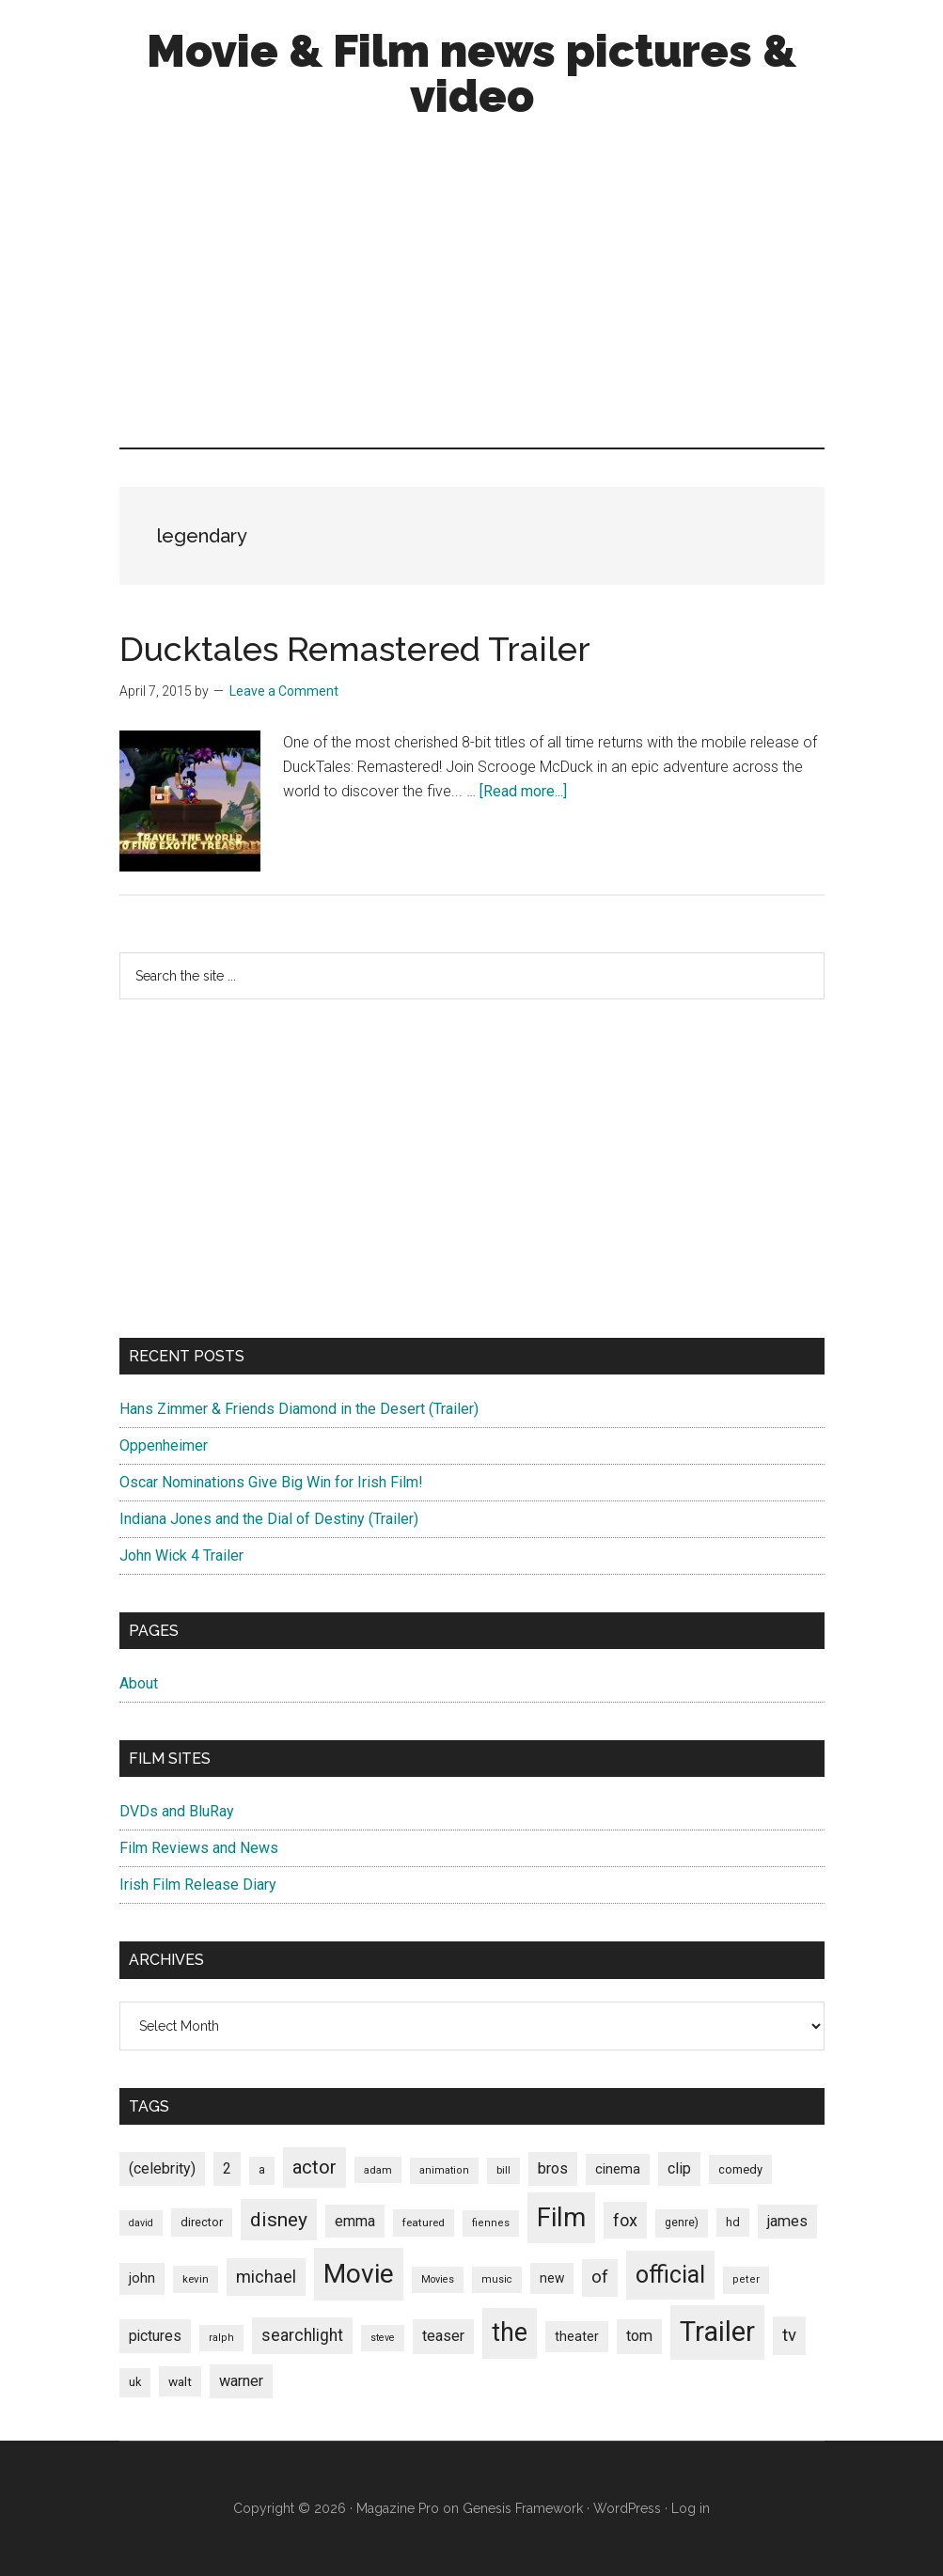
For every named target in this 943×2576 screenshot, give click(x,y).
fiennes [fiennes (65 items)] (491, 2223)
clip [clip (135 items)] (679, 2168)
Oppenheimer (163, 1445)
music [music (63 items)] (496, 2279)
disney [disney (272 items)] (278, 2219)
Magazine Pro (397, 2508)
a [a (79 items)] (262, 2169)
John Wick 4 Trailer (181, 1555)
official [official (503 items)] (670, 2274)
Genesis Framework (523, 2508)
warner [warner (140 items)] (241, 2381)
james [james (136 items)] (787, 2221)
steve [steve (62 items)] (382, 2338)
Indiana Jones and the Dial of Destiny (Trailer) (268, 1519)
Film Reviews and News (198, 1848)
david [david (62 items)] (141, 2223)
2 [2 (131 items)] (227, 2168)
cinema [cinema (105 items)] (617, 2169)
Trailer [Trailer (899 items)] (717, 2332)
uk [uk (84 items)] (135, 2382)
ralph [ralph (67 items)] (221, 2338)
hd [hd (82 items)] (733, 2222)
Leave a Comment (283, 691)
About (138, 1683)
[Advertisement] (472, 287)
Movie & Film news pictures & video (471, 73)
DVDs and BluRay (176, 1811)
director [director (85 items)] (202, 2222)
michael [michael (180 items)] (266, 2276)
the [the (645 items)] (509, 2332)
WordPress (627, 2508)
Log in (690, 2508)
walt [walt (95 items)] (180, 2381)
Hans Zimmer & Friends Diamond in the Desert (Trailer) (299, 1409)
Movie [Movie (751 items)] (358, 2273)
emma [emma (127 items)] (355, 2221)
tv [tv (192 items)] (789, 2335)
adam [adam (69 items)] (378, 2169)
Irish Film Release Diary (197, 1884)
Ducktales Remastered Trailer (354, 648)
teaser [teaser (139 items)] (443, 2336)
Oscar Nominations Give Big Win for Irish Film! (271, 1482)
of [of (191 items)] (599, 2277)
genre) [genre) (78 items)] (682, 2222)
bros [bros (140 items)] (553, 2168)
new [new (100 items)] (552, 2277)
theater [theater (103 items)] (577, 2336)
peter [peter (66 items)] (746, 2279)
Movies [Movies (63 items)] (437, 2279)
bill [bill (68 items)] (503, 2170)
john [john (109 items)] (142, 2278)
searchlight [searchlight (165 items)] (302, 2335)
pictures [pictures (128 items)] (155, 2336)
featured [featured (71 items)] (423, 2222)
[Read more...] (523, 791)
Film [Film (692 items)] (561, 2217)
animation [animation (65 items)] (444, 2170)
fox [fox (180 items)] (625, 2220)
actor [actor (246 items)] (314, 2167)
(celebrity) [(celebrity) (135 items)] (162, 2168)
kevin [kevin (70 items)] (195, 2278)
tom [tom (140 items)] (639, 2336)
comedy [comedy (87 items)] (740, 2169)
